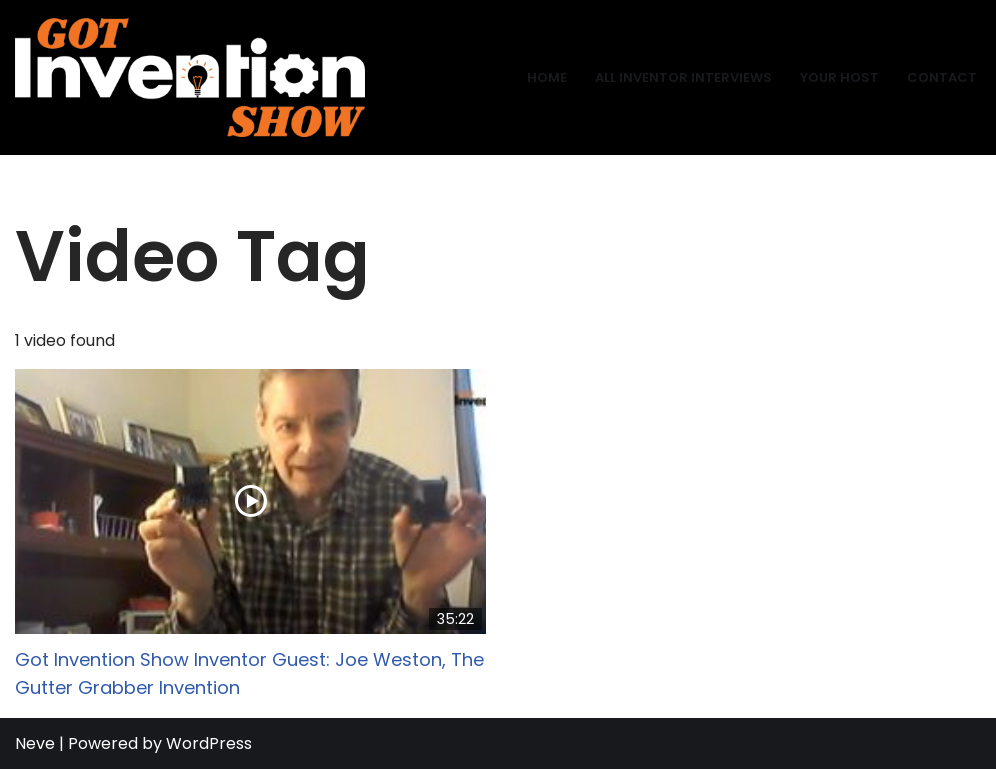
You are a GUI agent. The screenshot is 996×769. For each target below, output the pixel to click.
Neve (35, 743)
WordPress (209, 743)
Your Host (839, 77)
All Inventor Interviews (683, 77)
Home (547, 77)
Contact (942, 77)
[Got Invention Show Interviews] (190, 77)
